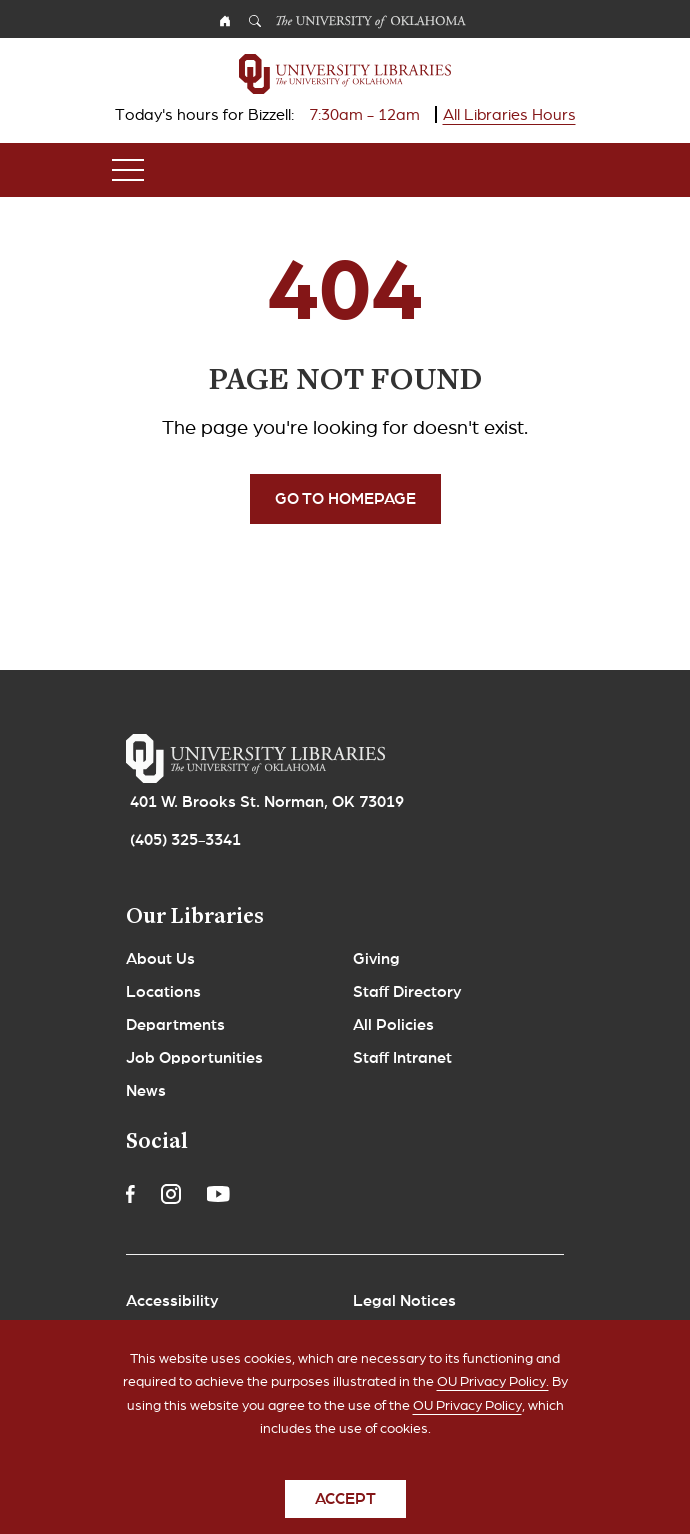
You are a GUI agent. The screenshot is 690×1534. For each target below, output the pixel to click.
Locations (163, 992)
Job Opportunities (194, 1058)
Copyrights (167, 1334)
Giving (376, 959)
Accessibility (172, 1301)
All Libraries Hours (509, 114)
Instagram (171, 1194)
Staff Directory (407, 992)
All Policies (393, 1025)
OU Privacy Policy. (493, 1398)
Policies (382, 1334)
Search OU (255, 23)
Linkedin (264, 1194)
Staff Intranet (402, 1058)
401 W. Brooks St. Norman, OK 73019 (267, 802)
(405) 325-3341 (185, 840)
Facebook (130, 1194)
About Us (160, 959)
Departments (175, 1025)
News (146, 1091)
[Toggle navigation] (128, 170)
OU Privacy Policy (467, 1421)
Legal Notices (404, 1301)
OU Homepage (225, 23)
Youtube (218, 1194)
